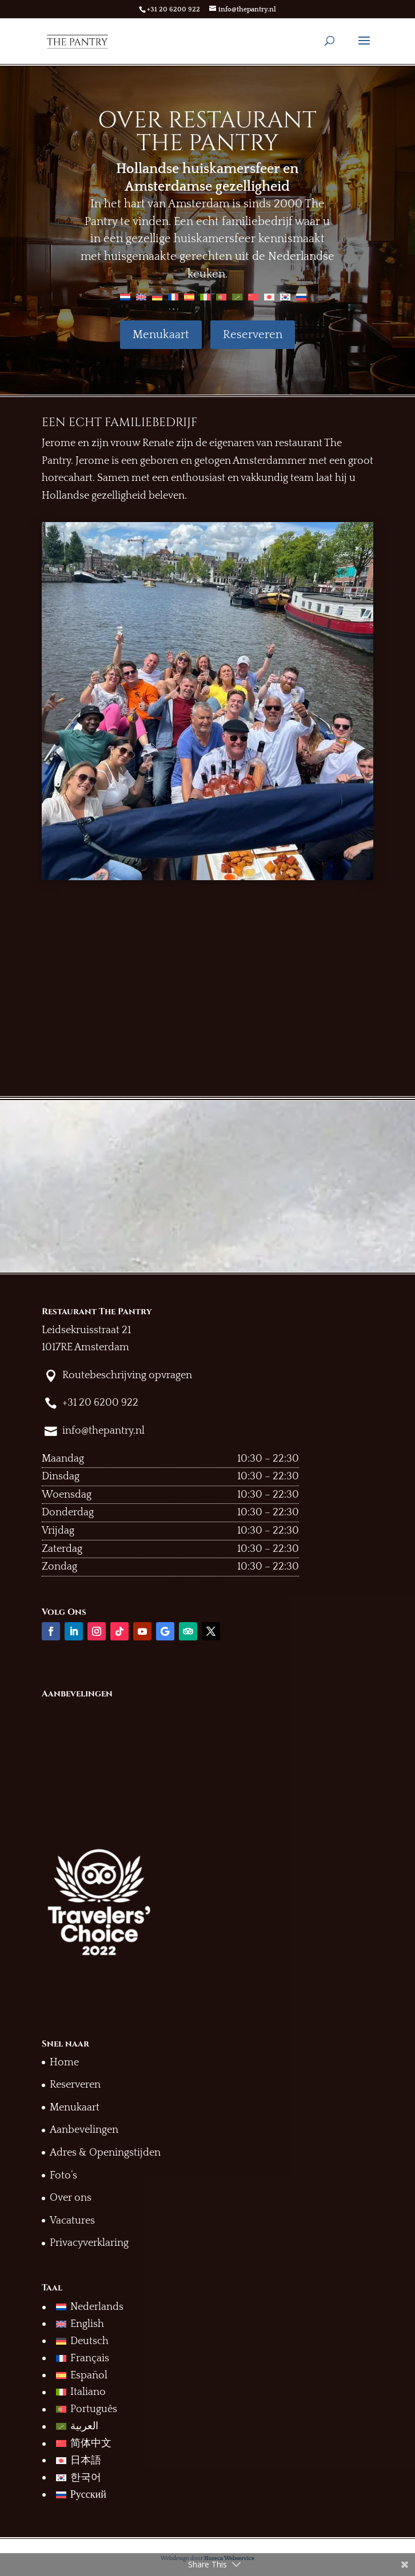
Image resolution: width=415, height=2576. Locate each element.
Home (64, 2062)
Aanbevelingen (84, 2130)
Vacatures (72, 2220)
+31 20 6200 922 (173, 9)
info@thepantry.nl (103, 1431)
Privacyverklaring (89, 2243)
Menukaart (161, 334)
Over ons (70, 2198)
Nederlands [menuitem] (96, 2307)
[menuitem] (125, 295)
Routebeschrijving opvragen (127, 1375)
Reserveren (252, 334)
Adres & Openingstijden (105, 2152)
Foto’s (63, 2175)
